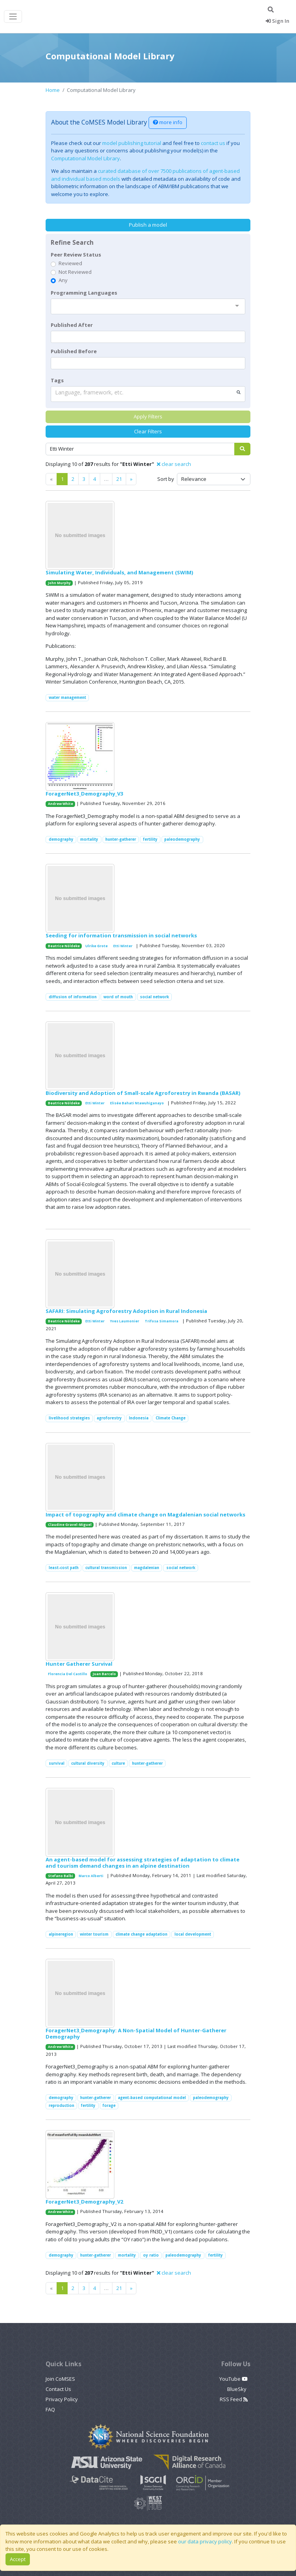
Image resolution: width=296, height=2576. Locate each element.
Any (63, 280)
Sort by (165, 478)
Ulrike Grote (96, 946)
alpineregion (61, 1934)
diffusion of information (73, 996)
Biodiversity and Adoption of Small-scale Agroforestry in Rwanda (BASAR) (143, 1092)
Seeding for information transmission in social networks (121, 935)
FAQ (50, 2409)
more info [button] (167, 122)
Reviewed (70, 263)
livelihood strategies (69, 1418)
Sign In (277, 20)
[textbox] (148, 337)
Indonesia (139, 1418)
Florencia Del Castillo (67, 1674)
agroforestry (109, 1418)
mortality (89, 839)
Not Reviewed (75, 272)
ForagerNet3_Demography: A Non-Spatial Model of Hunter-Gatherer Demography (136, 2033)
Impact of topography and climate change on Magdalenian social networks (145, 1514)
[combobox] (148, 306)
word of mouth (118, 996)
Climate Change (171, 1418)
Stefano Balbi (60, 1876)
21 (119, 478)
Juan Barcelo (104, 1674)
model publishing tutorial (131, 143)
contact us (213, 143)
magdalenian (146, 1567)
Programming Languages (84, 293)
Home (53, 90)
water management (67, 697)
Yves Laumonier (124, 1321)
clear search (174, 464)
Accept (18, 2559)
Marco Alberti (91, 1876)
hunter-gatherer (120, 839)
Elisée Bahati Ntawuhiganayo (137, 1103)
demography (61, 839)
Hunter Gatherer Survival (79, 1663)
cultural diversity (88, 1763)
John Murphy (59, 583)
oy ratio (151, 2255)
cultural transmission (106, 1567)
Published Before (74, 351)
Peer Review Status (76, 254)
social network (154, 996)
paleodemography (182, 839)
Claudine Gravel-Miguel (70, 1524)
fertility (150, 839)
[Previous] (131, 479)
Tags (57, 380)
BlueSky (237, 2389)
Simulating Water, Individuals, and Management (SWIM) (119, 572)
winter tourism (94, 1934)
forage (109, 2105)
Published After (72, 325)
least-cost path (64, 1567)
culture (118, 1763)
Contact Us (58, 2389)
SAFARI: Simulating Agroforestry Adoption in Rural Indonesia (126, 1311)
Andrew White (60, 803)
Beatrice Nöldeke (64, 946)
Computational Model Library (85, 158)
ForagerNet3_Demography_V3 (84, 793)
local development (193, 1934)
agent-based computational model (152, 2097)
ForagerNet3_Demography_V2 (84, 2201)
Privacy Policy (62, 2399)
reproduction (61, 2105)
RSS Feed (234, 2399)
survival (56, 1763)
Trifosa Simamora (161, 1321)
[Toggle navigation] (13, 16)
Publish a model (148, 224)
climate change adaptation (141, 1934)
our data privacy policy (205, 2541)
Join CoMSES (60, 2378)
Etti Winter (122, 946)
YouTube (233, 2378)
